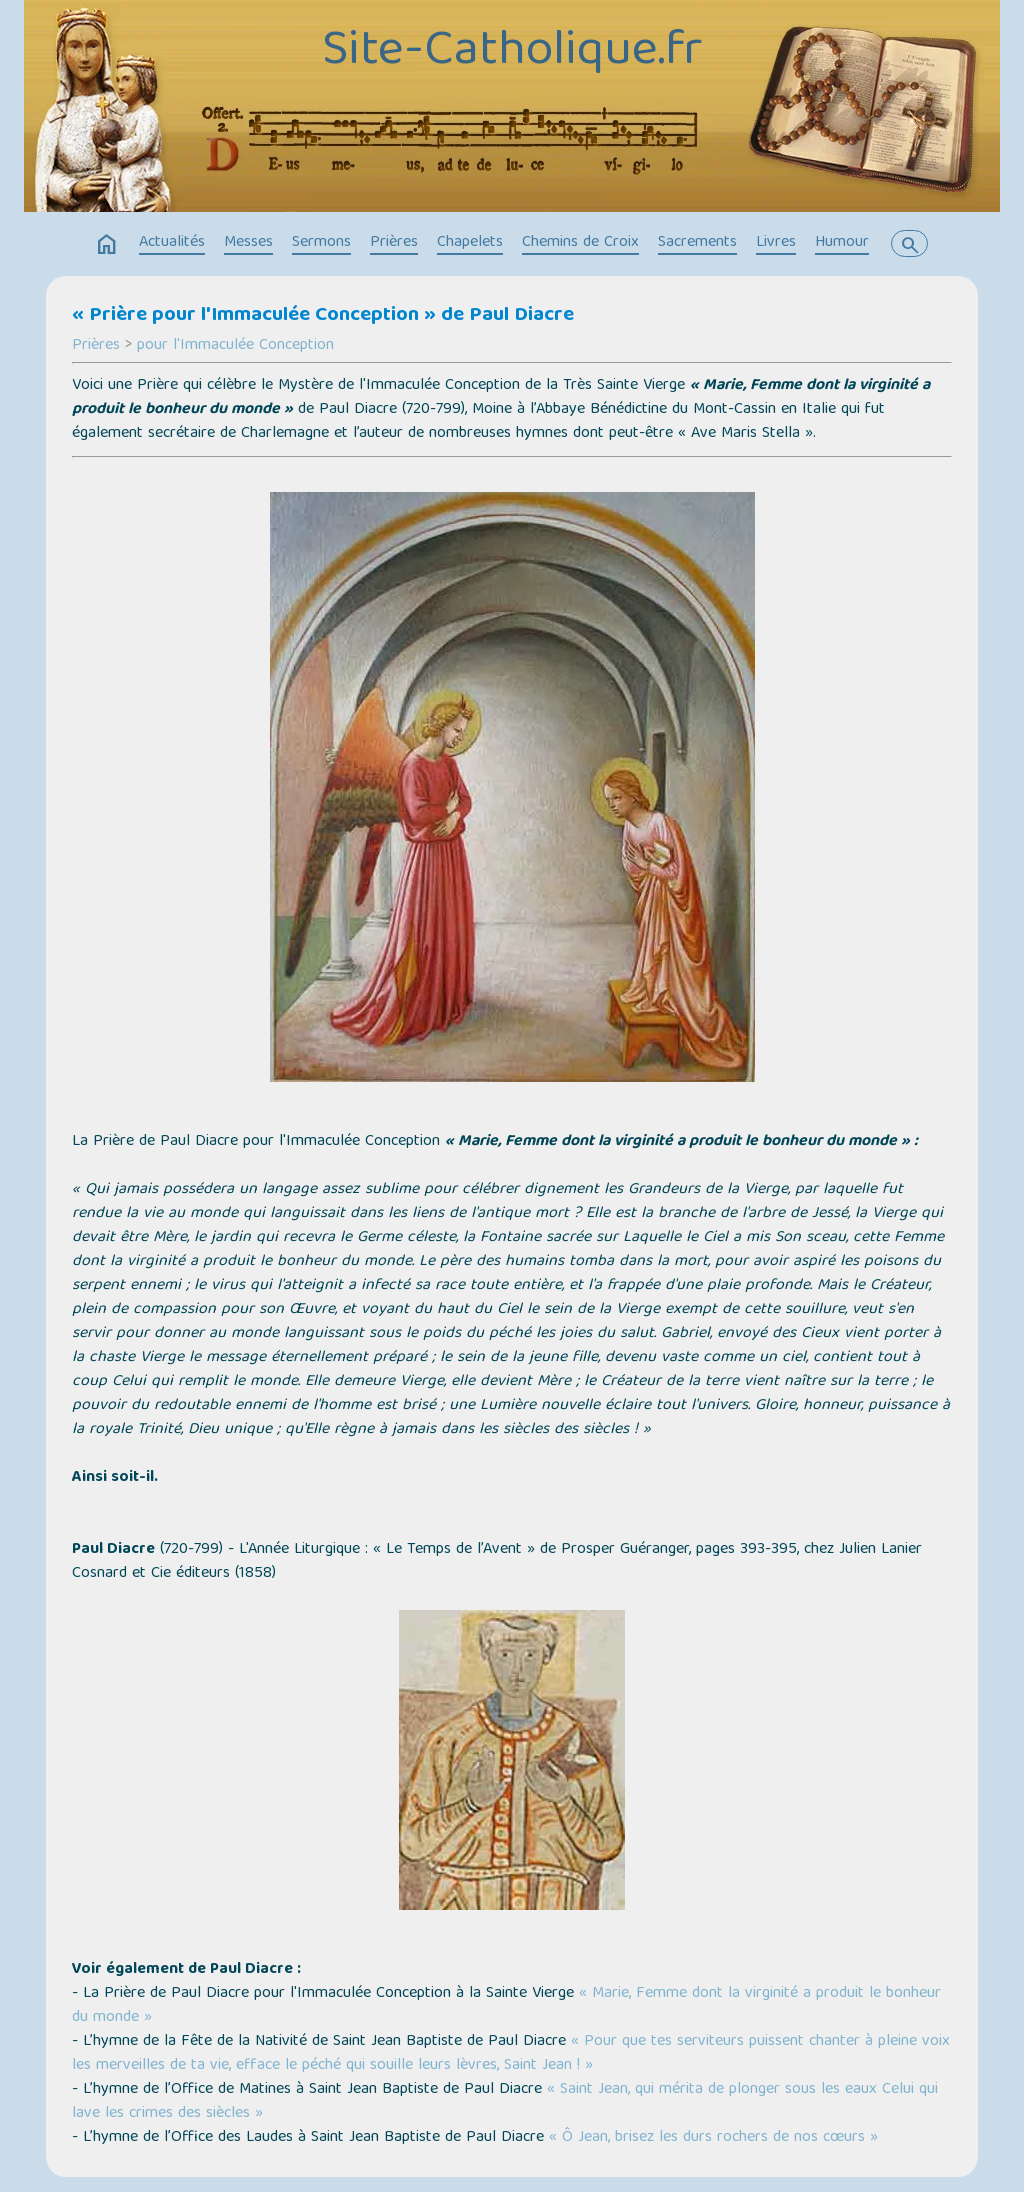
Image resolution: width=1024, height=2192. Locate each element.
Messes (248, 243)
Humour (842, 243)
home (107, 245)
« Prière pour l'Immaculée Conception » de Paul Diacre (323, 316)
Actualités (172, 243)
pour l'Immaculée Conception (235, 346)
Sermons (321, 243)
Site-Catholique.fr (512, 53)
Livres (776, 243)
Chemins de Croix (580, 243)
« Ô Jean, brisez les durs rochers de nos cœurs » (711, 2138)
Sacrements (697, 243)
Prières (394, 243)
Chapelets (470, 243)
